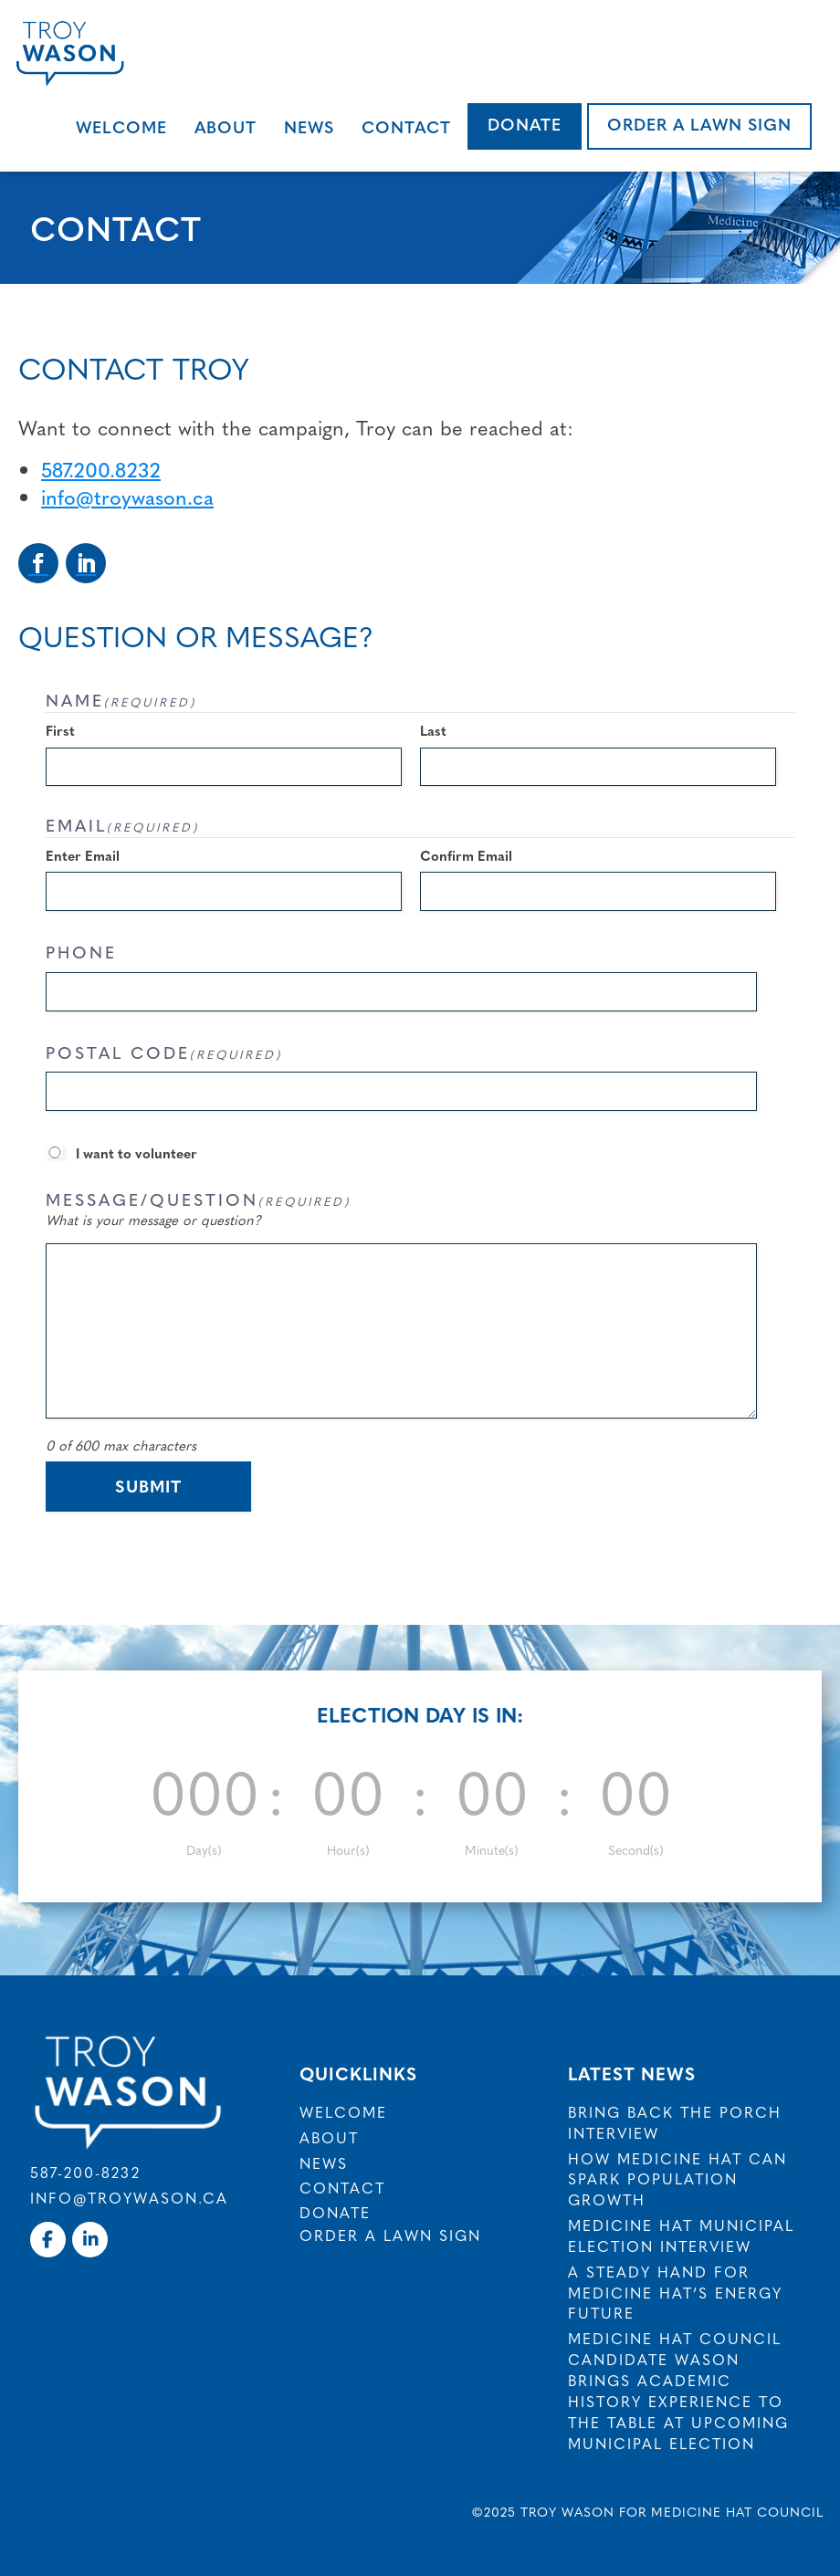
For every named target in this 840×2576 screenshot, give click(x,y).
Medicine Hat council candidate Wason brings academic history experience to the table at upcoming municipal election (678, 2390)
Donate (525, 123)
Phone (81, 951)
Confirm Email (466, 854)
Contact (406, 126)
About (225, 126)
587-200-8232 (85, 2172)
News (309, 126)
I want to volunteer (136, 1152)
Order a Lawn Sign (699, 123)
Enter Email (83, 854)
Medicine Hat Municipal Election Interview (681, 2235)
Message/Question (198, 1199)
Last (433, 729)
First (60, 729)
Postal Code (164, 1052)
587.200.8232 (101, 469)
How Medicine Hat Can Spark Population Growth (677, 2179)
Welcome (121, 126)
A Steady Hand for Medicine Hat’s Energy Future (675, 2292)
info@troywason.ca (127, 496)
